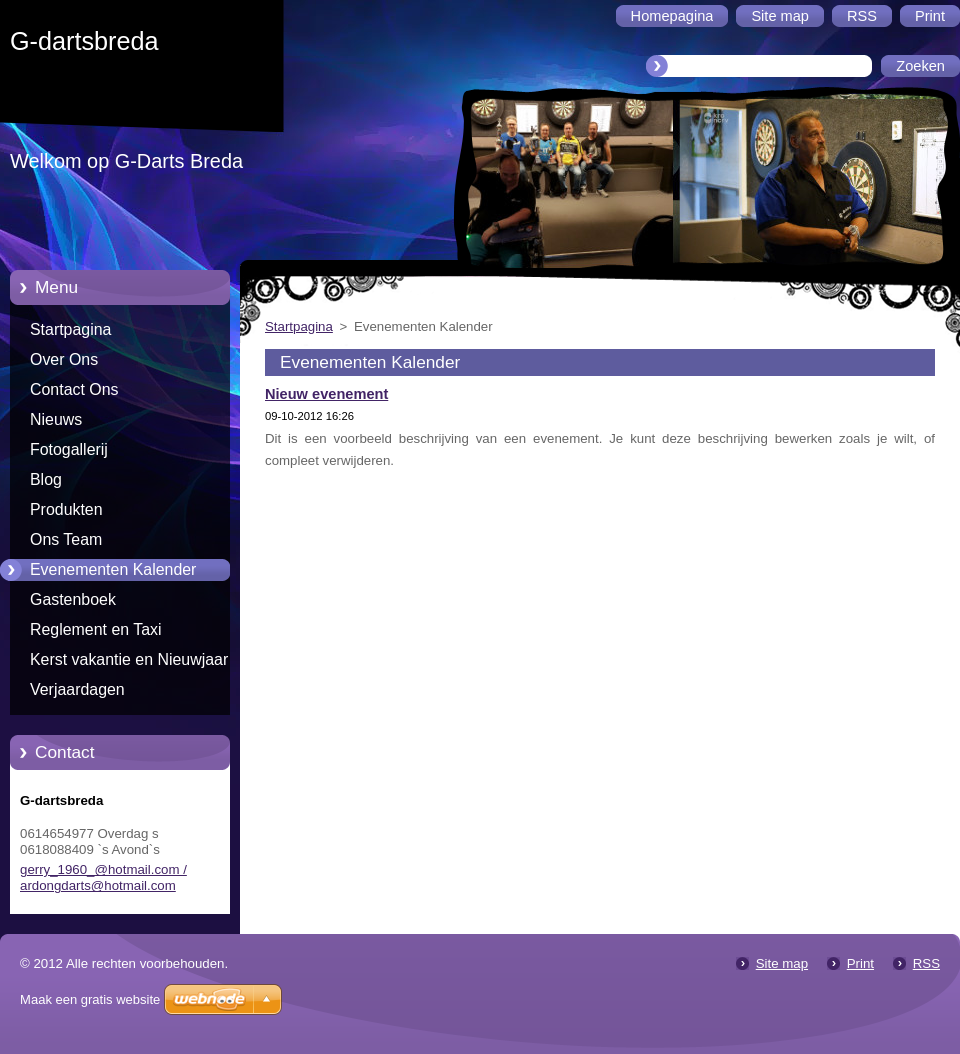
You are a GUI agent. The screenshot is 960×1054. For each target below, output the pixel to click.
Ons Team (66, 539)
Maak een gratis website (90, 999)
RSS (926, 963)
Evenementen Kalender (113, 569)
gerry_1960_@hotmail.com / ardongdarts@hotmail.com (103, 877)
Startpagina (70, 329)
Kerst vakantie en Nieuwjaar (129, 659)
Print (860, 963)
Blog (46, 479)
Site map (782, 963)
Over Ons (64, 359)
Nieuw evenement (326, 394)
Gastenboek (73, 599)
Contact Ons (74, 389)
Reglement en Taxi (96, 629)
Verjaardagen (77, 689)
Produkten (66, 509)
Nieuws (56, 419)
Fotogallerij (69, 449)
